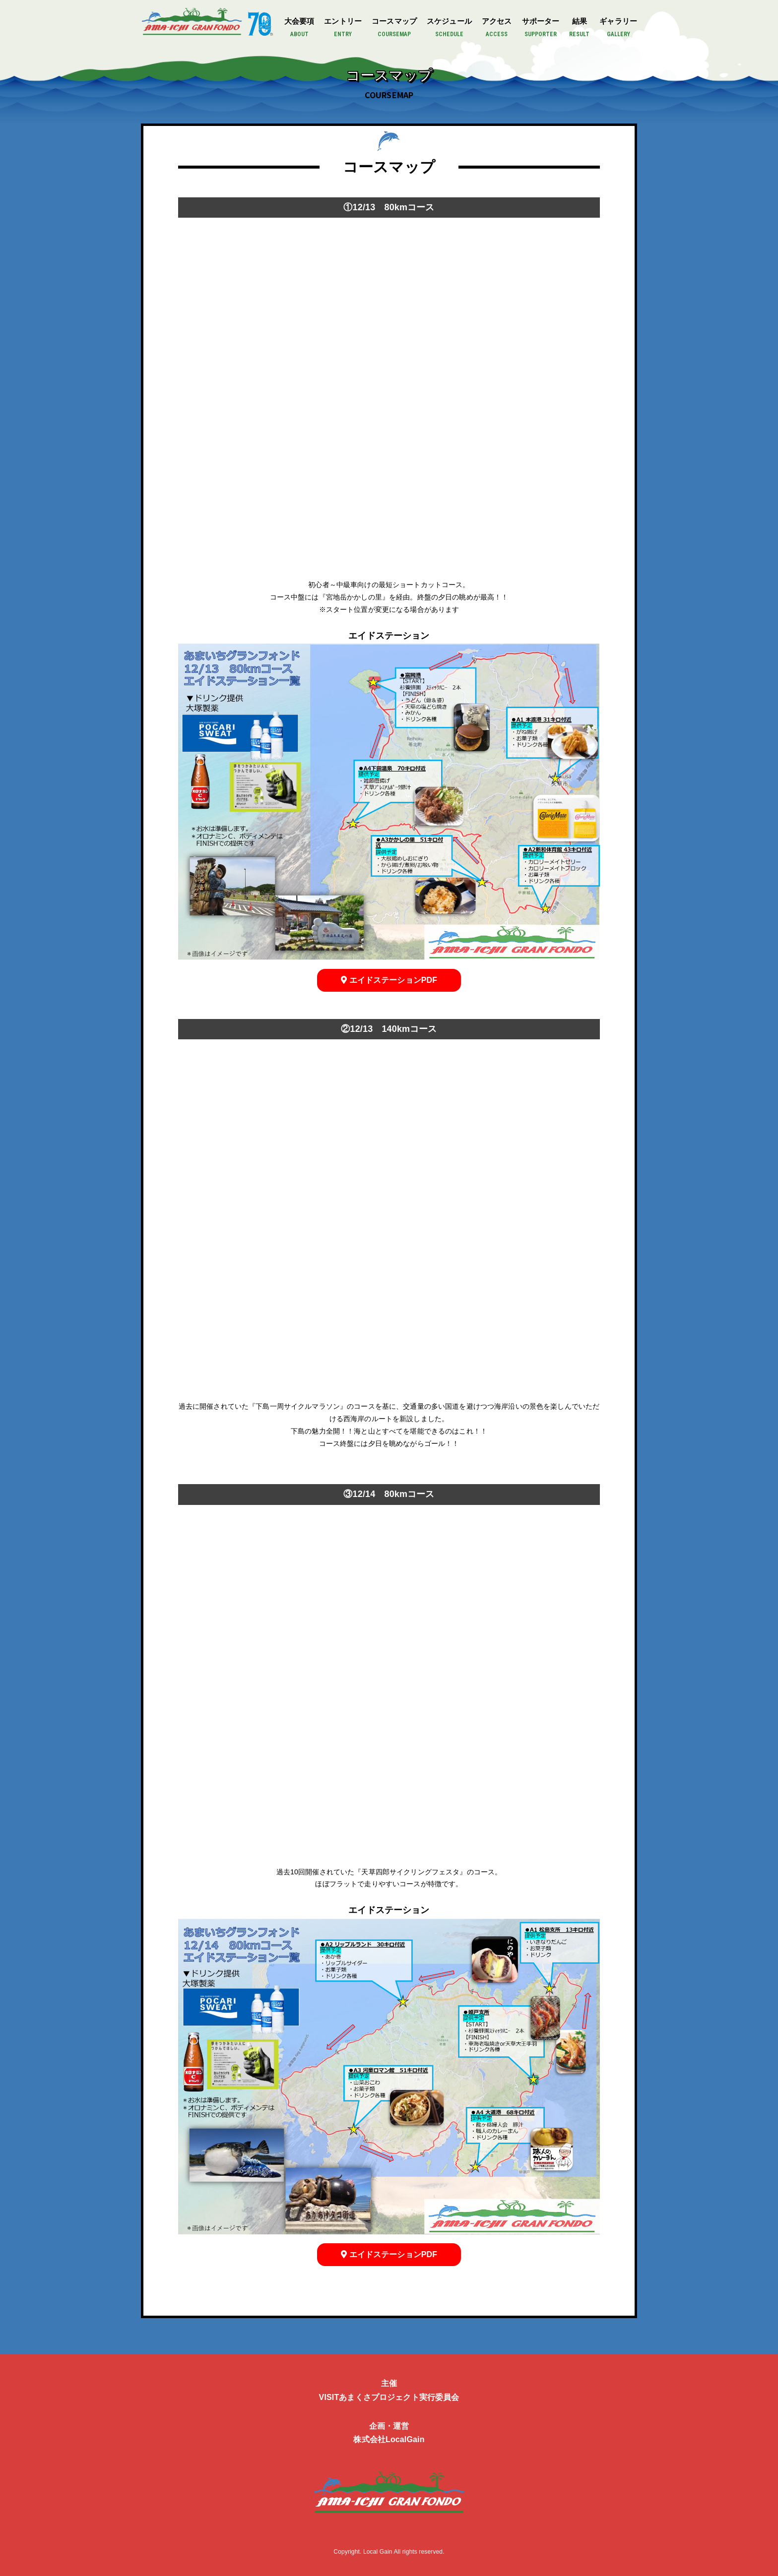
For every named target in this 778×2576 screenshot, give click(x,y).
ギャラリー (618, 28)
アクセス (497, 28)
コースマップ (394, 28)
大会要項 (299, 28)
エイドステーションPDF (389, 977)
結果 (579, 28)
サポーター (541, 28)
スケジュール (449, 28)
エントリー (343, 28)
